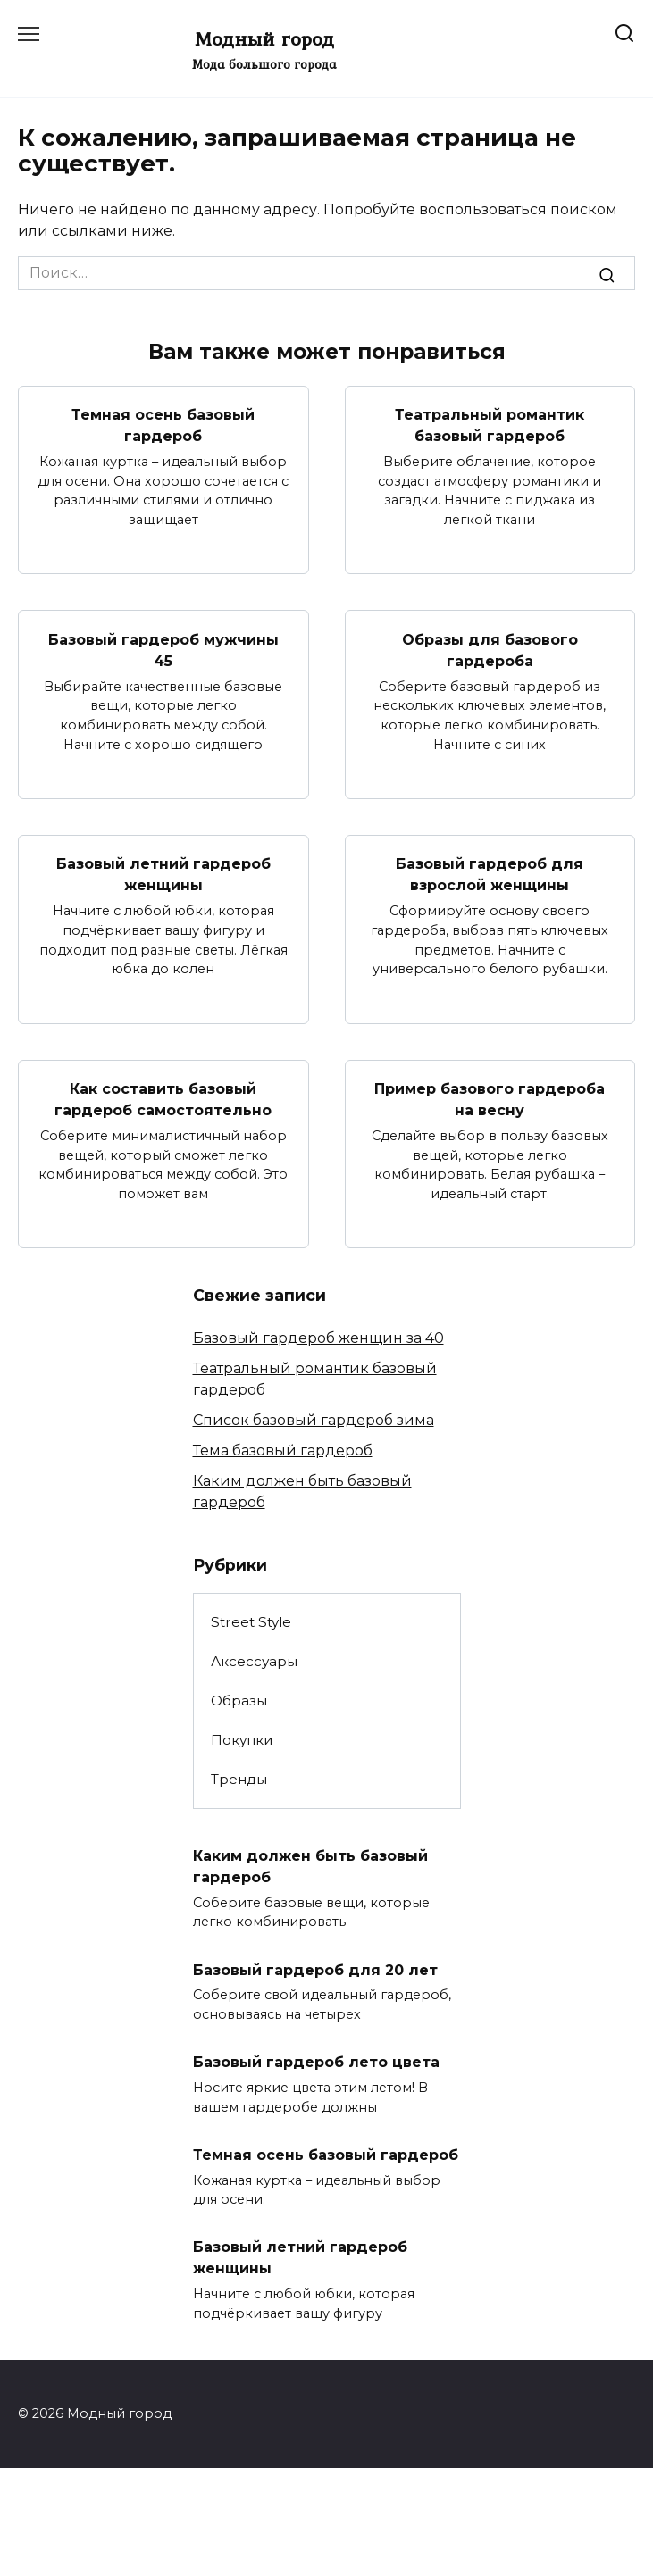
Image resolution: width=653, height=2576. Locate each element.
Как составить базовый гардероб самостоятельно (163, 1099)
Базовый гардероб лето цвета (316, 2062)
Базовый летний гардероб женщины (163, 874)
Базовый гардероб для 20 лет (315, 1969)
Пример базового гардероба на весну (489, 1099)
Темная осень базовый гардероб (163, 425)
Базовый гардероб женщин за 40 (318, 1338)
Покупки (242, 1739)
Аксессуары (254, 1661)
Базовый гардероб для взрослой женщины (489, 874)
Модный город (264, 38)
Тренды (239, 1779)
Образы (239, 1700)
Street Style (251, 1621)
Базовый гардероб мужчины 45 (163, 649)
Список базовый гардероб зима (313, 1420)
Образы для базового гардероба (490, 649)
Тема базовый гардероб (283, 1450)
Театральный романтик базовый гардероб (489, 425)
